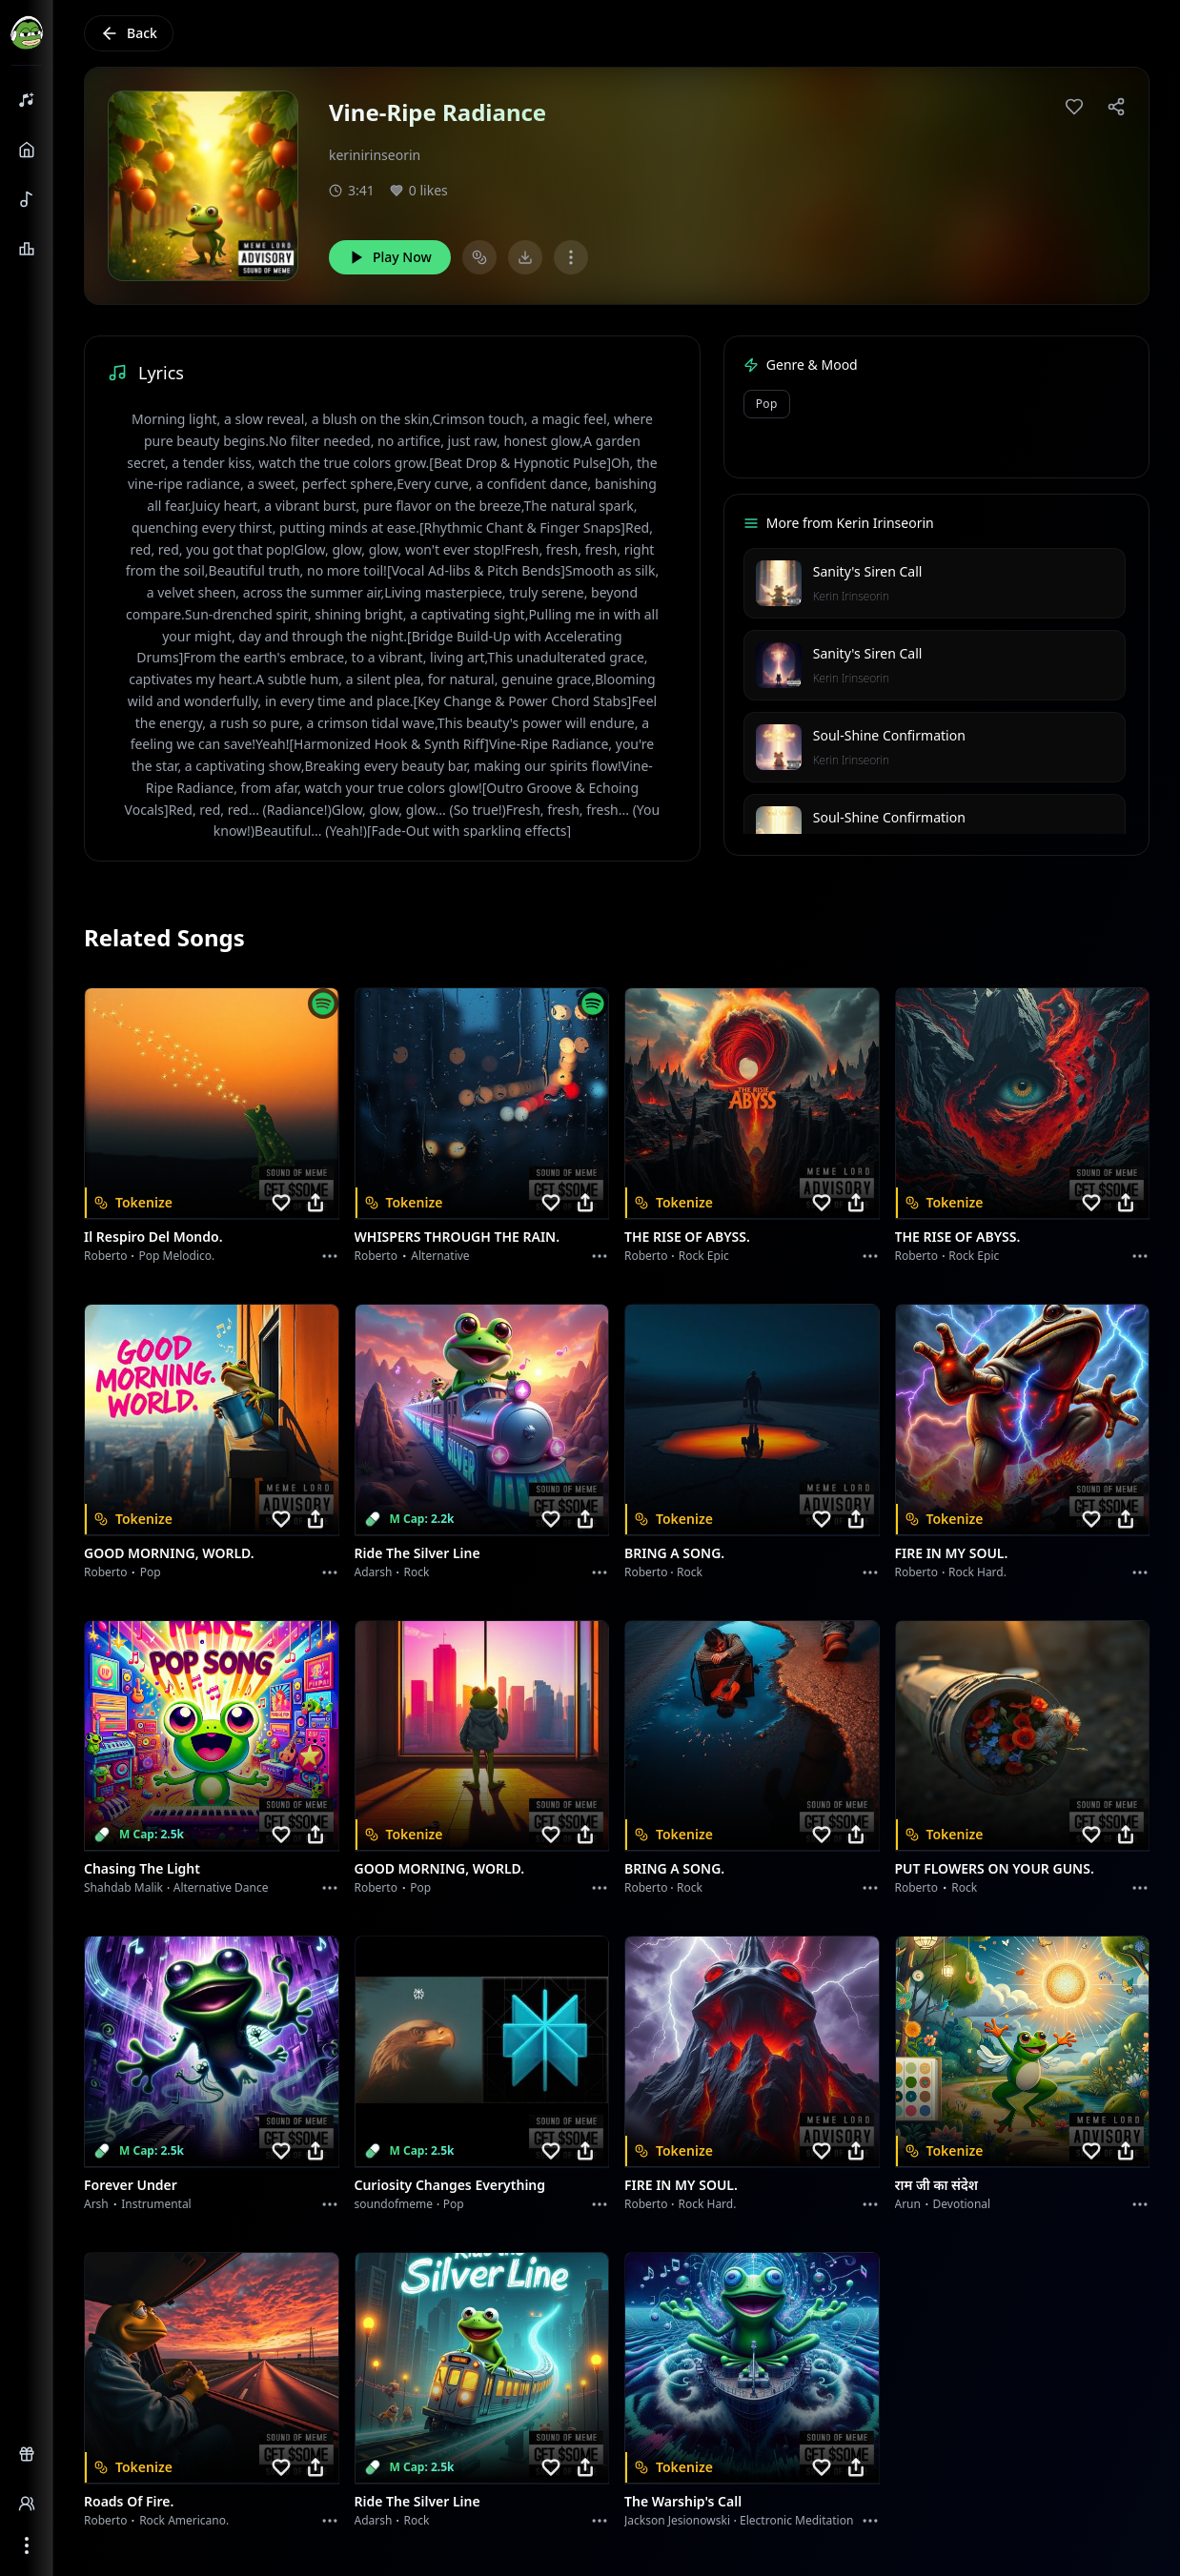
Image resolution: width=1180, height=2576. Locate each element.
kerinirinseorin (374, 155)
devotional (962, 2204)
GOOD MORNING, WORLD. (169, 1553)
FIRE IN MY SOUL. (951, 1553)
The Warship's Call (683, 2501)
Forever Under (130, 2185)
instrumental (156, 2204)
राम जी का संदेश (937, 2185)
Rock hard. (977, 1572)
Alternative (440, 1255)
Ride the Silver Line (417, 1553)
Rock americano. (184, 2520)
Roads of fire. (128, 2501)
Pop (767, 404)
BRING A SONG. (674, 1553)
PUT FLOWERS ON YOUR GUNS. (994, 1868)
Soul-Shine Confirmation (889, 735)
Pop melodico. (177, 1255)
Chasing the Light (142, 1868)
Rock (417, 1572)
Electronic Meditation (796, 2520)
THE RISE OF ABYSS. (687, 1236)
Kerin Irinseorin (851, 596)
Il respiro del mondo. (153, 1236)
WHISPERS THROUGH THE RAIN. (457, 1236)
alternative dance (221, 1887)
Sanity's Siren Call (868, 571)
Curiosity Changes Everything (450, 2185)
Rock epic (704, 1255)
